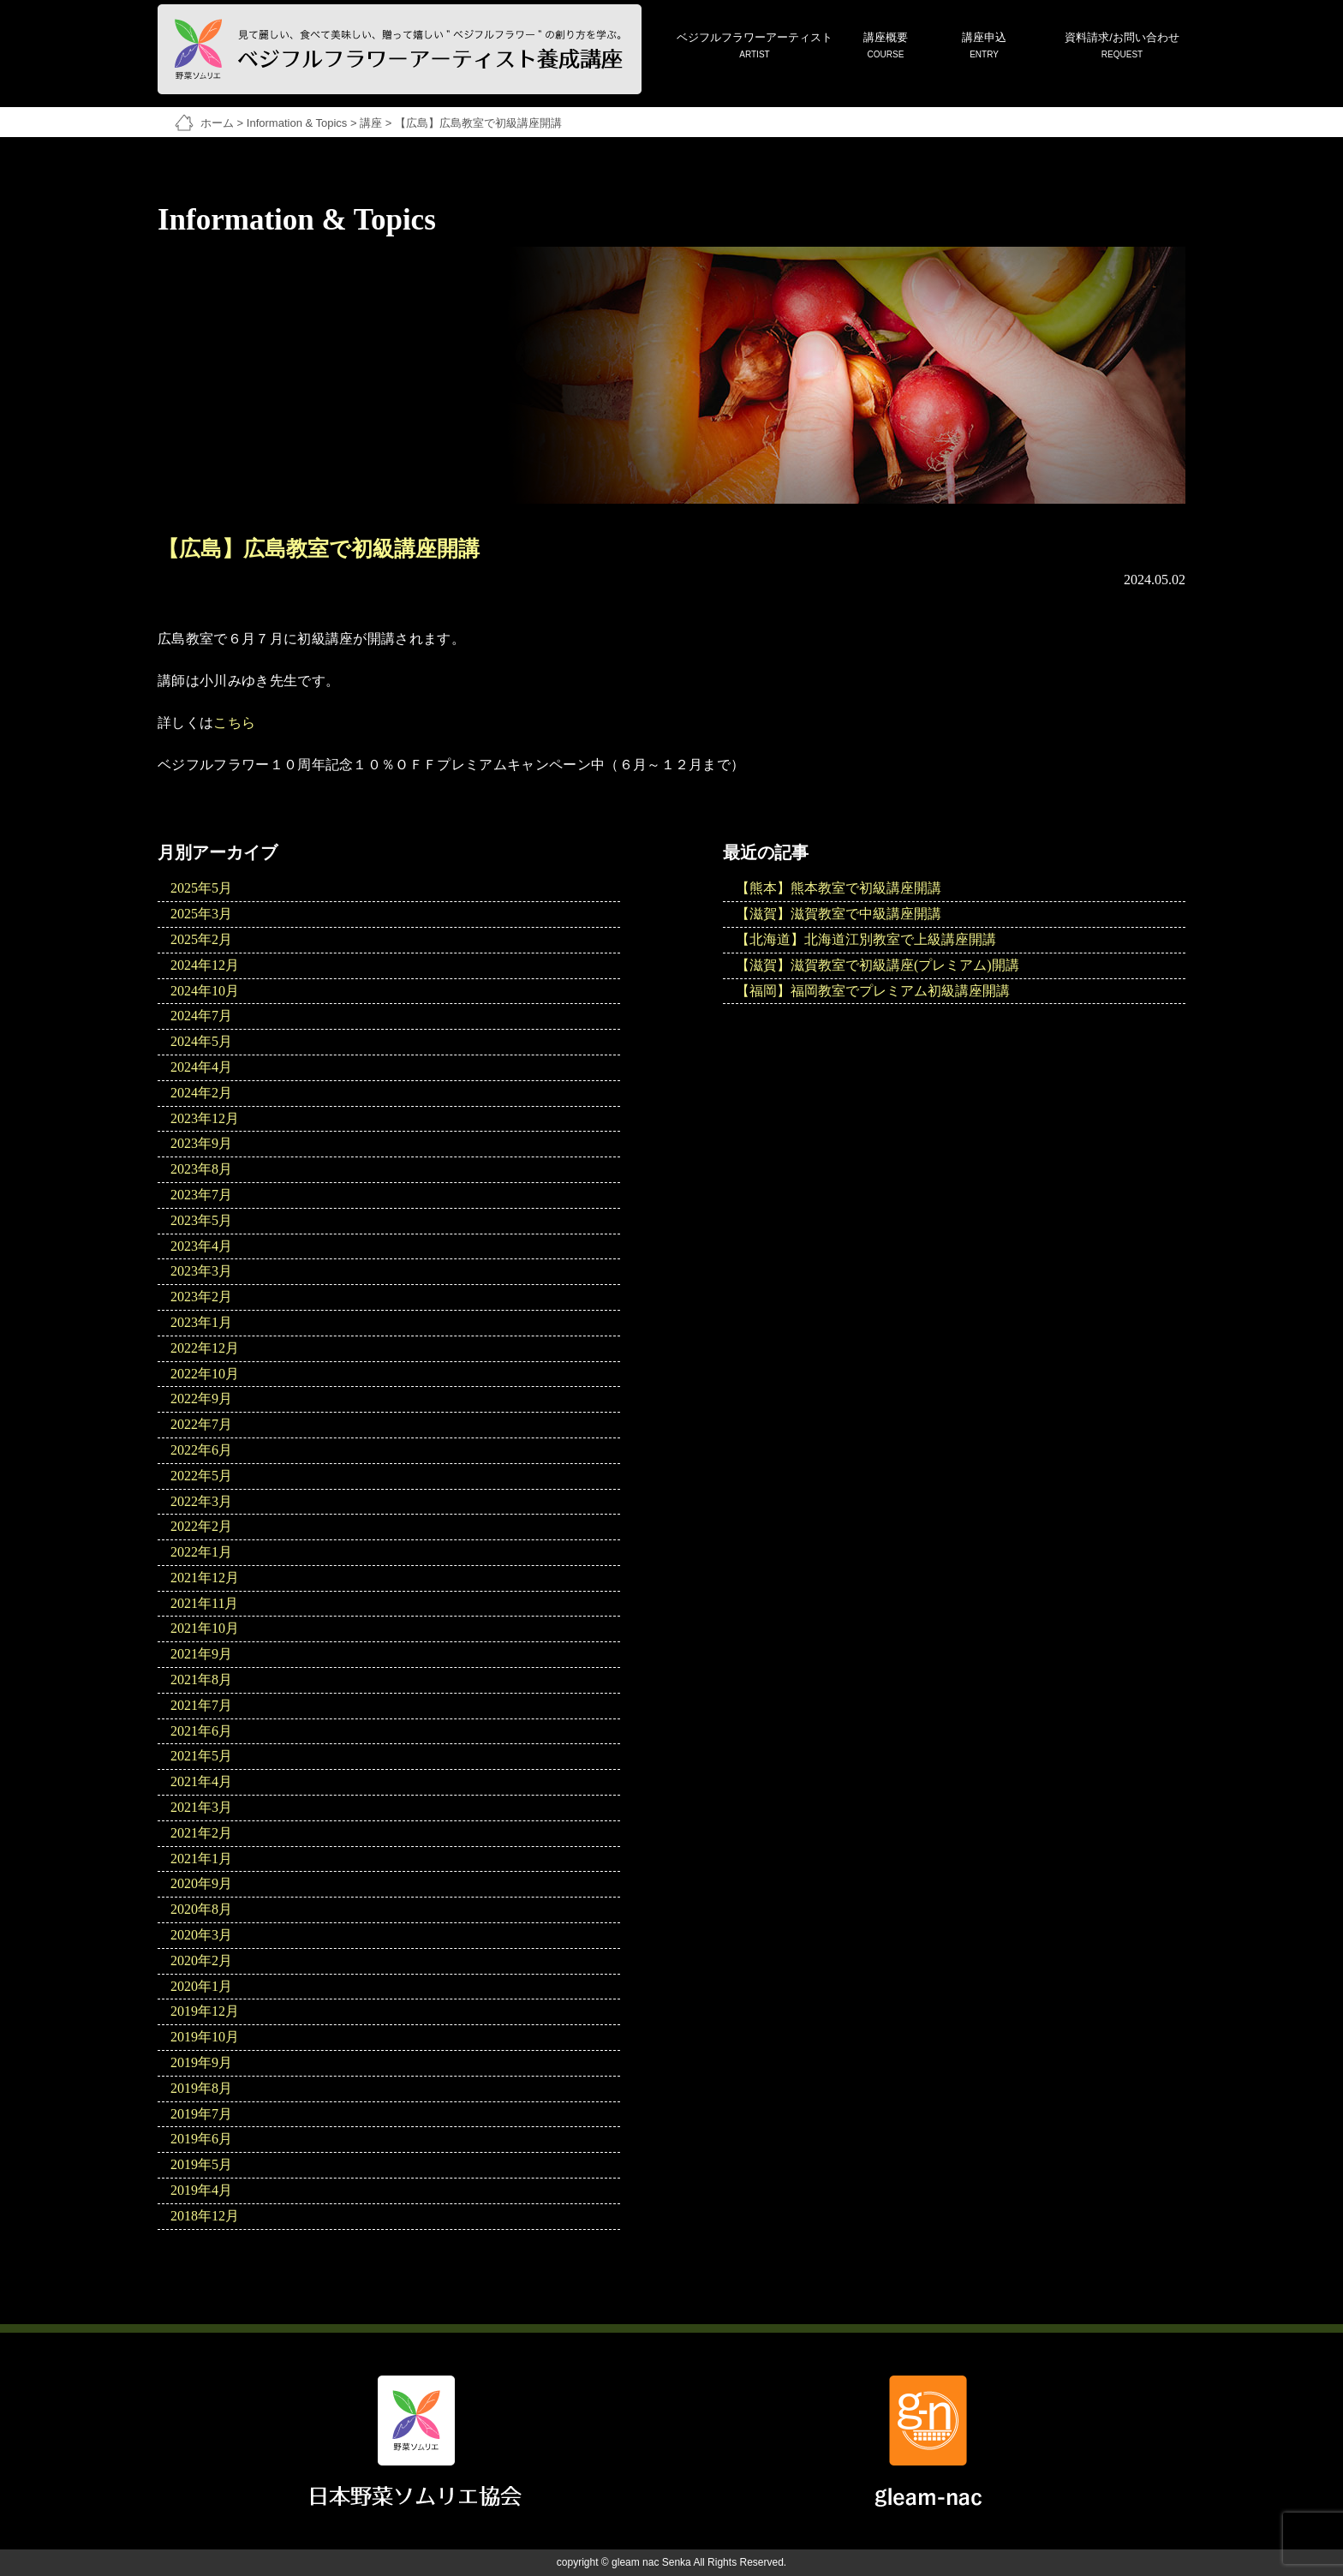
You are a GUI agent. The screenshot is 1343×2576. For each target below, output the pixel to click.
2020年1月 (201, 1986)
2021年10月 (204, 1628)
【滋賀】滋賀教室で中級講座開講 (838, 913)
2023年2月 (201, 1296)
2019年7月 (201, 2114)
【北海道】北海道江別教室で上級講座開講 (866, 939)
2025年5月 (201, 888)
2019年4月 (201, 2190)
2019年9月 (201, 2062)
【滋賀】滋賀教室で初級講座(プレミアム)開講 (877, 965)
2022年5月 (201, 1475)
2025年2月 (201, 939)
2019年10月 (204, 2036)
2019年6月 (201, 2138)
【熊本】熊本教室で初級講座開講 (838, 888)
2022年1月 (201, 1552)
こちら (234, 722)
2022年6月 (201, 1450)
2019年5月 (201, 2164)
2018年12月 (204, 2215)
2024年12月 (204, 965)
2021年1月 (201, 1858)
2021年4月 (201, 1781)
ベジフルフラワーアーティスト (754, 47)
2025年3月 (201, 913)
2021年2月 (201, 1833)
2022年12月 (204, 1348)
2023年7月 (201, 1194)
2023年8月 (201, 1169)
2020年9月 (201, 1883)
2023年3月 (201, 1271)
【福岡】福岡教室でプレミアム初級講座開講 (873, 990)
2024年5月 (201, 1041)
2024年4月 (201, 1067)
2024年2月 (201, 1092)
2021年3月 (201, 1807)
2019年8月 (201, 2088)
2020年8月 (201, 1909)
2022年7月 (201, 1424)
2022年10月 (204, 1373)
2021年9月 (201, 1654)
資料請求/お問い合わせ (1122, 47)
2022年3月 (201, 1501)
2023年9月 (201, 1143)
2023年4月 (201, 1246)
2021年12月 (204, 1577)
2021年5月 (201, 1755)
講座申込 (984, 47)
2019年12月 (204, 2011)
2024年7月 (201, 1015)
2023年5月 (201, 1220)
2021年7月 (201, 1705)
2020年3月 (201, 1935)
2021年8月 (201, 1679)
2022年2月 (201, 1526)
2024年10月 (204, 990)
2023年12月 (204, 1118)
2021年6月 (201, 1731)
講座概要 (886, 47)
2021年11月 (204, 1603)
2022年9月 (201, 1398)
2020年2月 (201, 1960)
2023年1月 (201, 1322)
